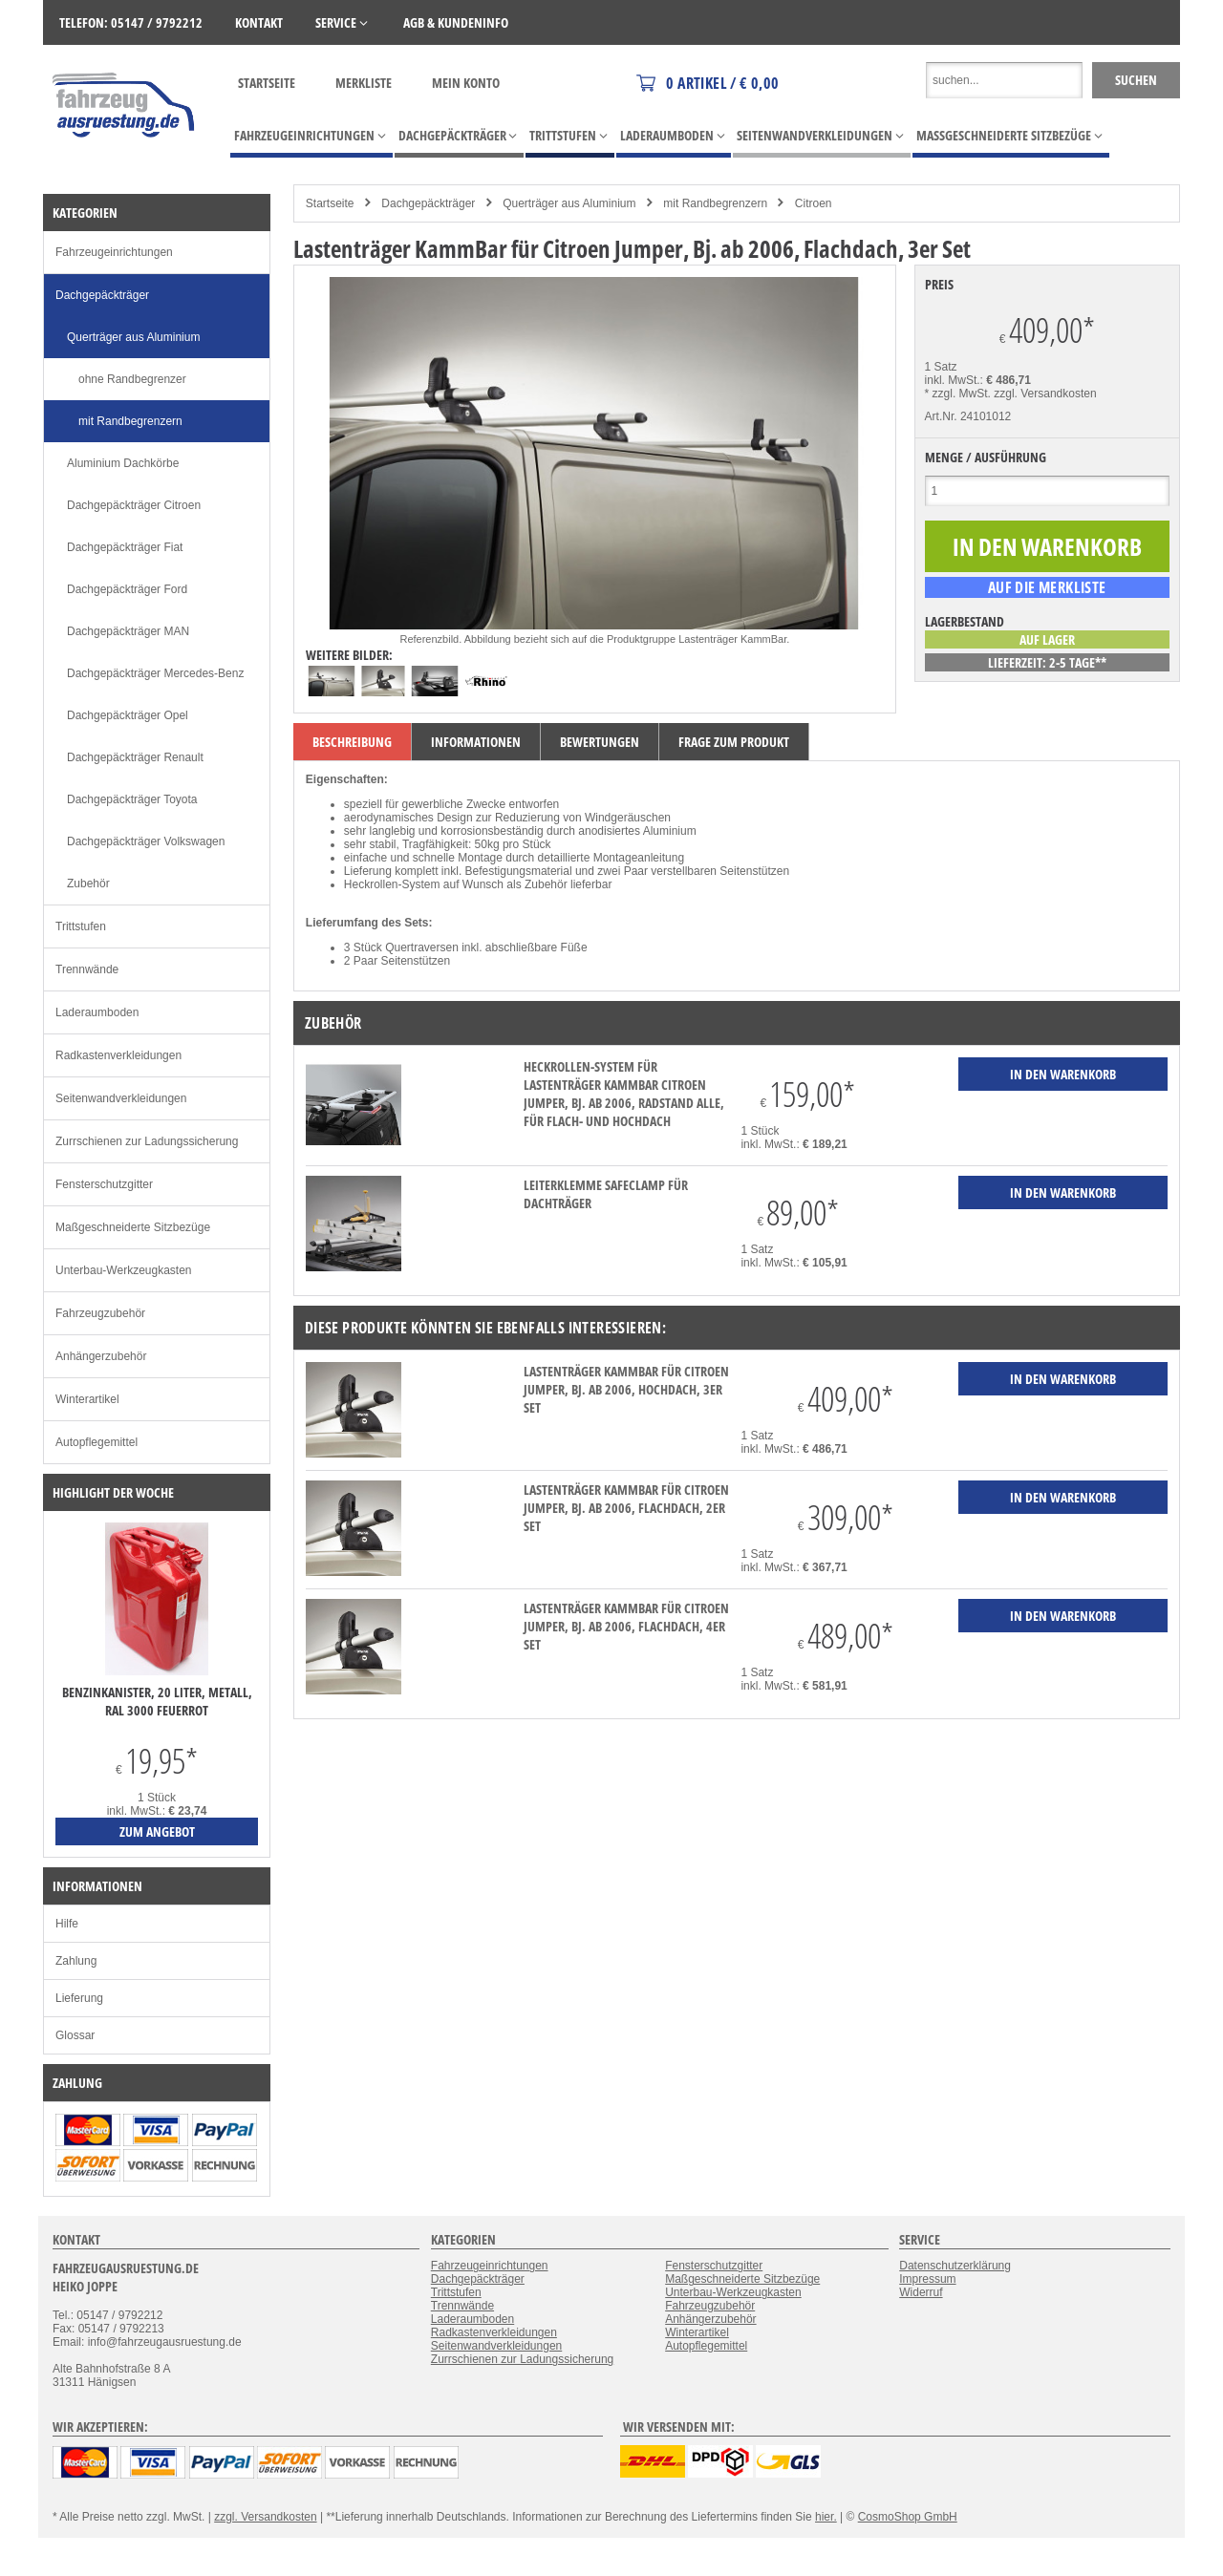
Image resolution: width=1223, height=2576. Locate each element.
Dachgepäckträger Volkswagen (146, 841)
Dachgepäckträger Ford (127, 589)
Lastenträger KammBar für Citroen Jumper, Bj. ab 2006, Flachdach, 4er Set (626, 1626)
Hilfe (66, 1923)
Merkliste (363, 83)
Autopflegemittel (96, 1442)
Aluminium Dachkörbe (123, 463)
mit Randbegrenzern (715, 203)
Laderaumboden (97, 1012)
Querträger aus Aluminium (569, 203)
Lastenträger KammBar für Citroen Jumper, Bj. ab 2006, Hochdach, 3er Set (626, 1389)
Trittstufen (80, 926)
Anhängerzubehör (100, 1356)
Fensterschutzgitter (104, 1184)
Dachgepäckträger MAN (128, 631)
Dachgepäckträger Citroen (134, 505)
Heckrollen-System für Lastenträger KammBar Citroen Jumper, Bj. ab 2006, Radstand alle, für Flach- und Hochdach (624, 1093)
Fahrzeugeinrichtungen (114, 252)
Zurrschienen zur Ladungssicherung (146, 1141)
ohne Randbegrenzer (132, 379)
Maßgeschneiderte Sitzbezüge (132, 1227)
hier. (826, 2516)
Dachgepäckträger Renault (135, 757)
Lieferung (79, 1998)
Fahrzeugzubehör (100, 1313)
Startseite (266, 83)
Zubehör (88, 883)
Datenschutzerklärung (955, 2265)
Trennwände (86, 969)
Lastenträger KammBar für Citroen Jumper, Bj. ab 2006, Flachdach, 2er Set (626, 1507)
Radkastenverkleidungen (118, 1055)
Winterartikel (87, 1399)
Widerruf (920, 2292)
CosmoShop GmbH (907, 2516)
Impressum (927, 2279)
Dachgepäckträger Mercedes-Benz (155, 673)
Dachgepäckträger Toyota (132, 799)
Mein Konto (466, 83)
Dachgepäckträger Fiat (124, 547)
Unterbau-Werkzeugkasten (123, 1270)
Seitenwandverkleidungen (120, 1098)
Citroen (813, 203)
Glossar (75, 2035)
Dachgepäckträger (428, 203)
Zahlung (76, 1961)
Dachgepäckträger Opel (127, 715)
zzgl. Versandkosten (1045, 393)
